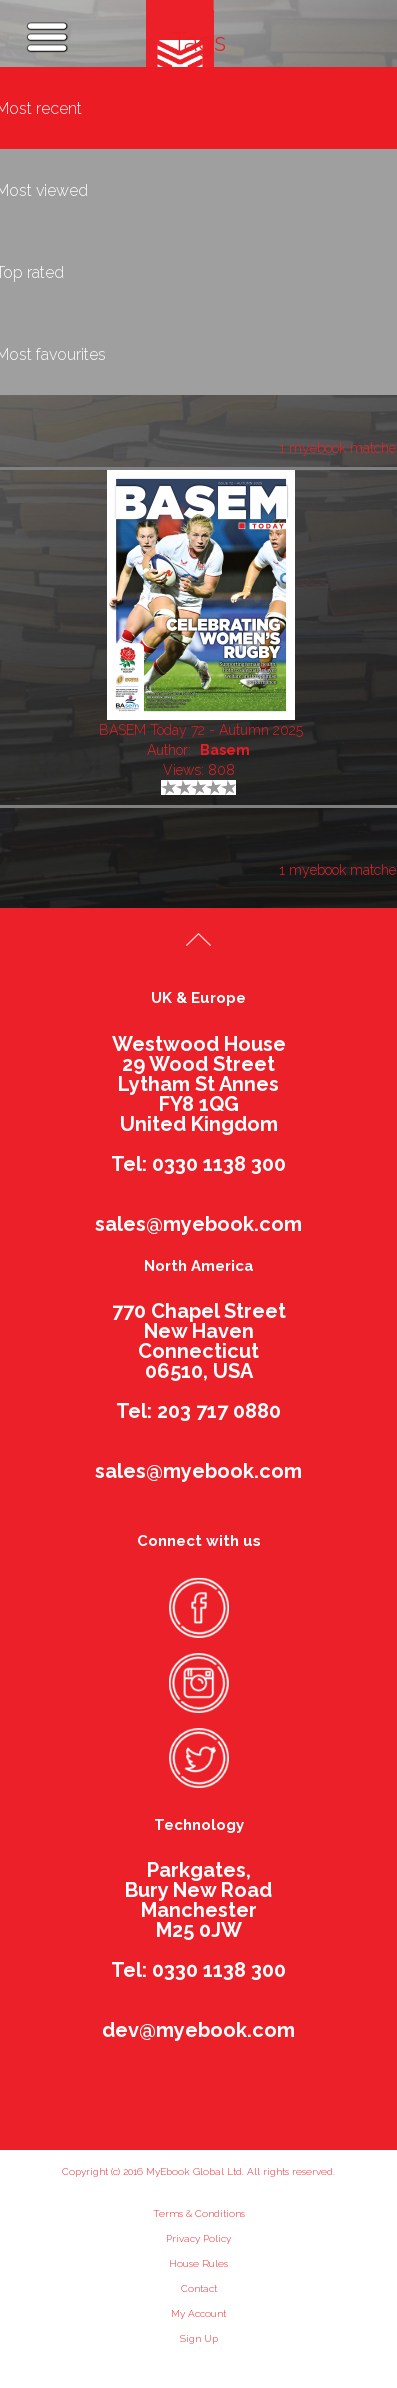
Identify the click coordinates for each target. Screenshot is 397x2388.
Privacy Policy (198, 2238)
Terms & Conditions (199, 2213)
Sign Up (199, 2338)
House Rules (198, 2263)
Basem (225, 750)
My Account (198, 2313)
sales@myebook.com (198, 1224)
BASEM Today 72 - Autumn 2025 (201, 730)
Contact (199, 2288)
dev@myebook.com (198, 2030)
